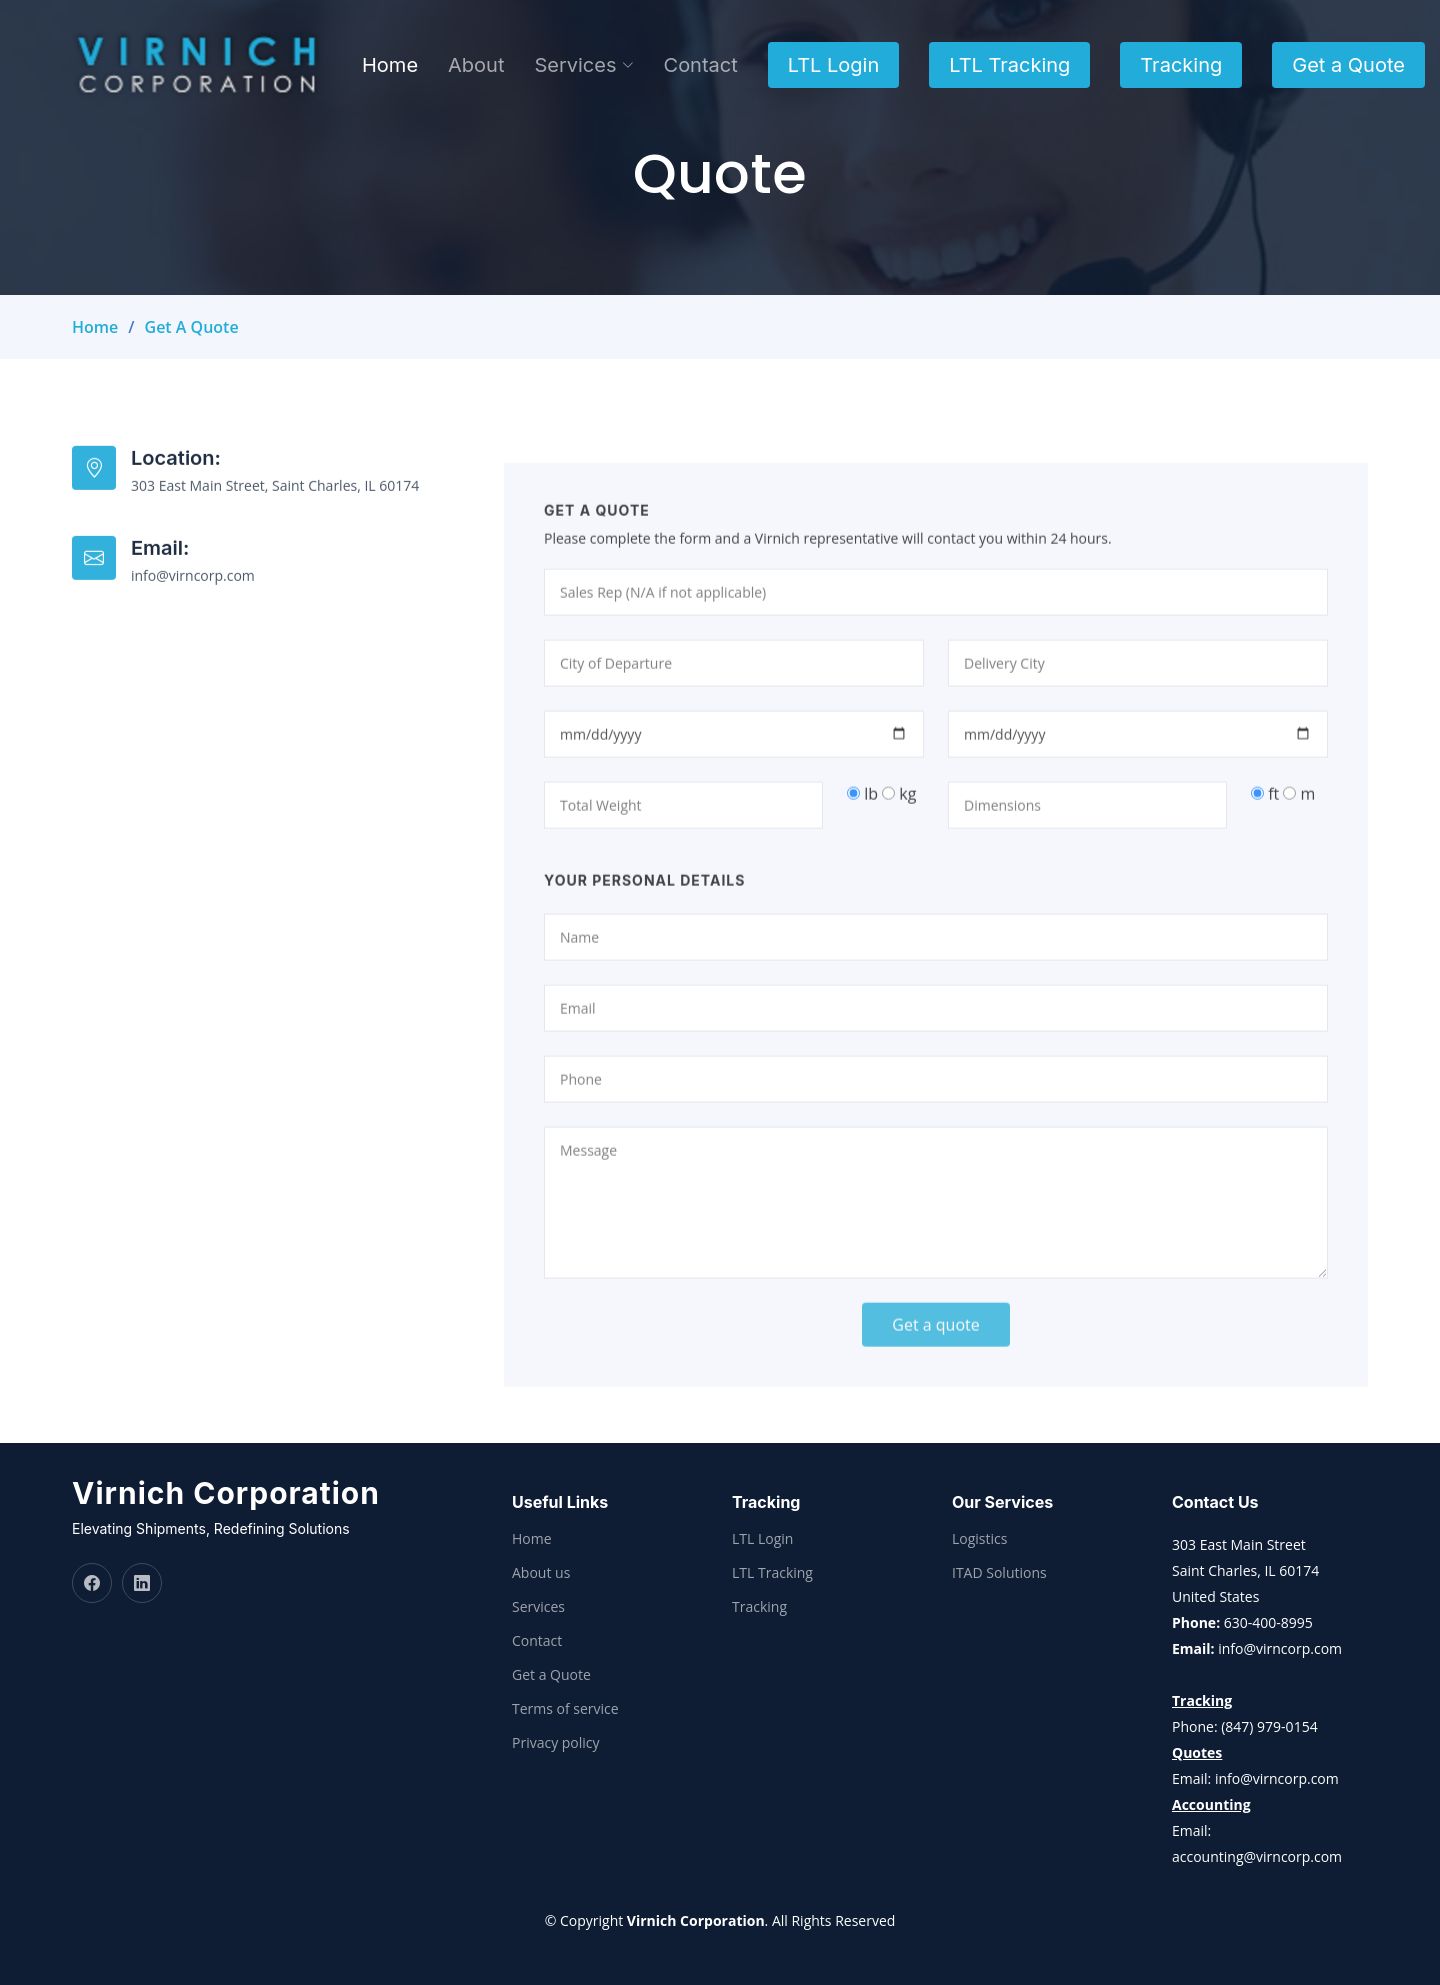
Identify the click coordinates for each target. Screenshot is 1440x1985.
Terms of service (565, 1709)
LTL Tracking (1009, 65)
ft (1265, 832)
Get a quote (935, 1363)
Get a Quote (1348, 65)
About (476, 65)
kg (899, 832)
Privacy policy (556, 1743)
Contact (701, 65)
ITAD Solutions (999, 1573)
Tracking (1181, 65)
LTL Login (833, 65)
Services (538, 1607)
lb (862, 832)
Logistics (979, 1539)
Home (390, 65)
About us (541, 1573)
